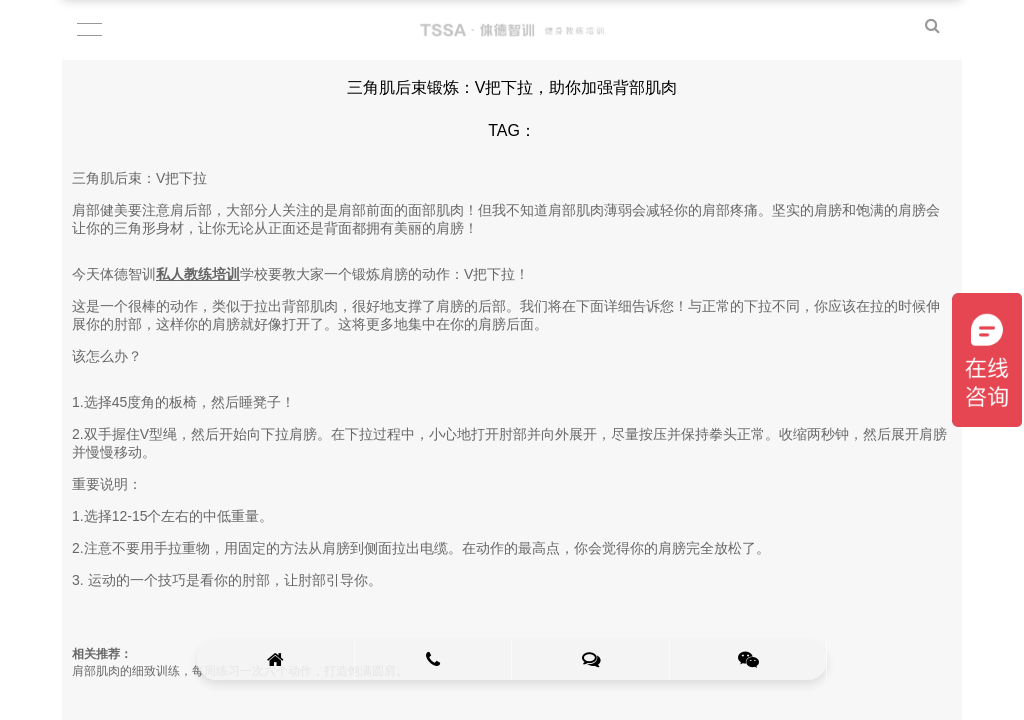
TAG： (512, 130)
